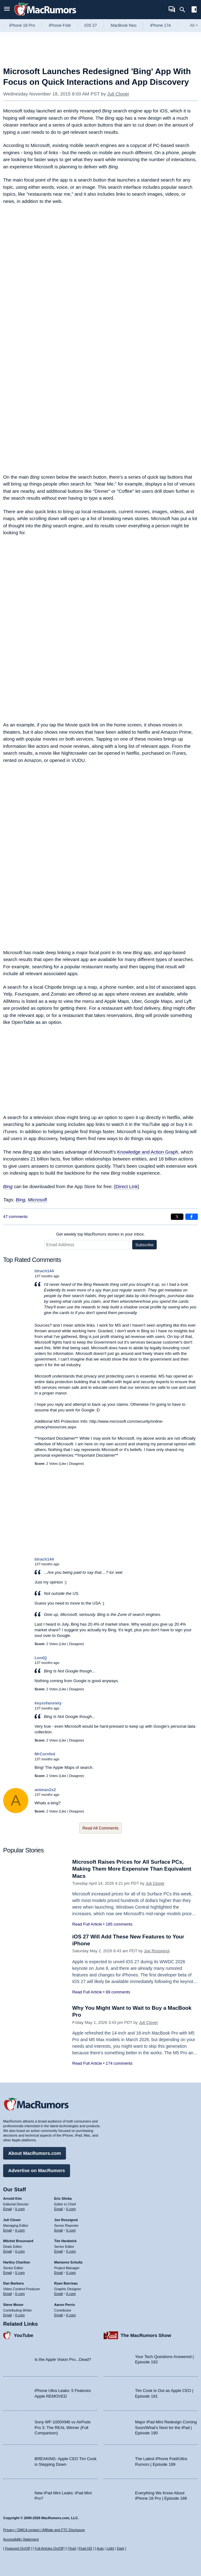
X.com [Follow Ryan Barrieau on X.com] (71, 2294)
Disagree (76, 1463)
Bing (8, 1186)
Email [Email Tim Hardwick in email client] (58, 2251)
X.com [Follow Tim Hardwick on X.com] (71, 2251)
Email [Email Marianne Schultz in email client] (58, 2272)
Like (63, 1463)
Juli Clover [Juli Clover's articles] (12, 2220)
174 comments (119, 2063)
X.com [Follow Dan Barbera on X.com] (20, 2294)
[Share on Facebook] (191, 1217)
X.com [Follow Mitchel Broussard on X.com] (20, 2251)
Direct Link (127, 1186)
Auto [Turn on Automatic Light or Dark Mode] (100, 2548)
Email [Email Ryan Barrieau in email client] (58, 2294)
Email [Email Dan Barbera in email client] (7, 2294)
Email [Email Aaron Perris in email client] (58, 2315)
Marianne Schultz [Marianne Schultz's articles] (68, 2262)
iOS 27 (90, 25)
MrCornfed (45, 1754)
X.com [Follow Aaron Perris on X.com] (71, 2315)
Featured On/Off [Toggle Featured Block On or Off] (17, 2548)
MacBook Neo (124, 25)
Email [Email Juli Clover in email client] (7, 2230)
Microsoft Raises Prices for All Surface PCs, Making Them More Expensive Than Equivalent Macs (131, 1869)
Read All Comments (101, 1828)
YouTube (23, 2335)
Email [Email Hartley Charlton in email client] (7, 2272)
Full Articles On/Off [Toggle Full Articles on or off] (49, 2548)
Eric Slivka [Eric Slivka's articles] (63, 2198)
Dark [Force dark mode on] (120, 2548)
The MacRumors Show (146, 2335)
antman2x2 (45, 1789)
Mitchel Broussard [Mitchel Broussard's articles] (18, 2241)
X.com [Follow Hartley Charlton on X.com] (20, 2272)
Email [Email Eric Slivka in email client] (58, 2209)
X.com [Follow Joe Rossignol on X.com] (71, 2230)
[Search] (184, 9)
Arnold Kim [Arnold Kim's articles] (12, 2198)
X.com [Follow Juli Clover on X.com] (20, 2230)
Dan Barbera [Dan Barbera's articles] (13, 2283)
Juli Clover (118, 93)
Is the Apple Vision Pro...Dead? (63, 2359)
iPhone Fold (59, 25)
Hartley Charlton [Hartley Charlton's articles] (16, 2262)
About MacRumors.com (34, 2153)
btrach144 (44, 1271)
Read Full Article (87, 1924)
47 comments (15, 1216)
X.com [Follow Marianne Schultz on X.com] (71, 2272)
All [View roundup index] (194, 25)
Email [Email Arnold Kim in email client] (7, 2209)
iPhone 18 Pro (22, 25)
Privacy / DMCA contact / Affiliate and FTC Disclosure (44, 2530)
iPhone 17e (160, 25)
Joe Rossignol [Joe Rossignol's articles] (66, 2220)
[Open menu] (7, 9)
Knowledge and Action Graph (147, 1152)
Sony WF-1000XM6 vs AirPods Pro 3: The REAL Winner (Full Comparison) (62, 2427)
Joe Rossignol (157, 1950)
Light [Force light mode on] (110, 2548)
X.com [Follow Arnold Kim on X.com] (20, 2209)
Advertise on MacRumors (36, 2170)
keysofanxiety (48, 1703)
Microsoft (37, 1199)
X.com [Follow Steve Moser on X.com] (20, 2315)
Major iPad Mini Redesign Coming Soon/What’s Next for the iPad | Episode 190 (166, 2427)
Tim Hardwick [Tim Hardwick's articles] (65, 2241)
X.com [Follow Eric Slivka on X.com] (71, 2209)
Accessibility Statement (21, 2539)
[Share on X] (177, 1217)
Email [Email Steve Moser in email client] (7, 2315)
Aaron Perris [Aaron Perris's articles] (64, 2305)
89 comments (118, 1992)
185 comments (119, 1924)
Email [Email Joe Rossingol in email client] (58, 2230)
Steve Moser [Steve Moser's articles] (13, 2305)
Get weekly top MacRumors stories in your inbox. (100, 1234)
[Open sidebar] (194, 10)
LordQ (41, 1657)
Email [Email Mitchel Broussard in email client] (7, 2251)
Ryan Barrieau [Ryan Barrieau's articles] (66, 2283)
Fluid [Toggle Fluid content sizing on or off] (72, 2548)
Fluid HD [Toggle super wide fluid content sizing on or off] (85, 2548)
